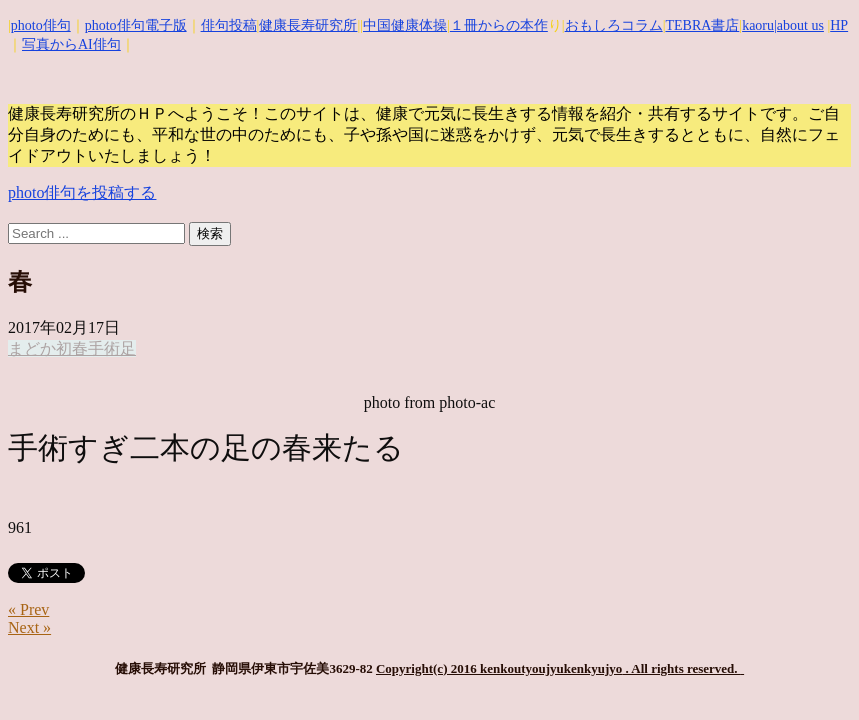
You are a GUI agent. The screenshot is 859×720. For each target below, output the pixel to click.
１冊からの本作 (499, 25)
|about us (799, 25)
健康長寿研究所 (308, 25)
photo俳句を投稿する (82, 192)
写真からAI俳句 (71, 44)
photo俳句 (41, 25)
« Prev (28, 609)
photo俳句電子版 (136, 25)
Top (811, 672)
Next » (29, 627)
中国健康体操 (405, 25)
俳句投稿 (229, 25)
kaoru (758, 25)
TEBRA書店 (702, 25)
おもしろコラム (614, 25)
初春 (72, 348)
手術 (104, 348)
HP (839, 25)
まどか (32, 348)
